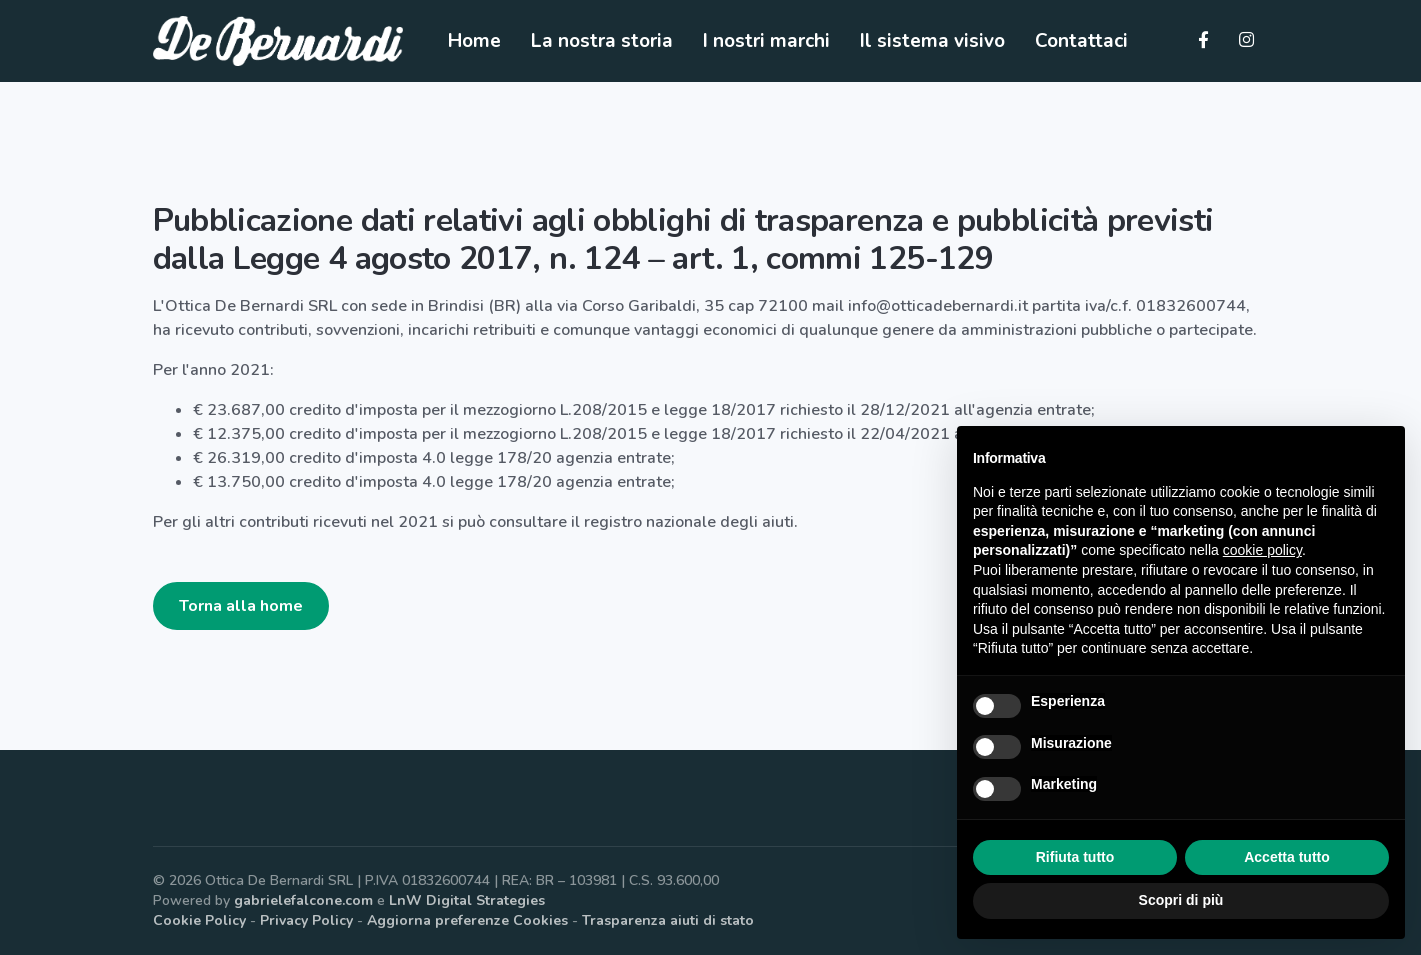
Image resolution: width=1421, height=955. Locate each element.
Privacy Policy (306, 920)
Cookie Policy (199, 920)
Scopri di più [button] (1181, 900)
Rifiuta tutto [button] (1075, 857)
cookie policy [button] (1262, 550)
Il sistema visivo (932, 41)
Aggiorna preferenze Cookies (467, 920)
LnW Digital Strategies (467, 900)
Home (474, 41)
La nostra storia (602, 41)
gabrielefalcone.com (303, 900)
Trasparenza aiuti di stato (668, 920)
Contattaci (1081, 41)
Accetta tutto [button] (1287, 857)
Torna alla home (241, 606)
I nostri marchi (766, 41)
